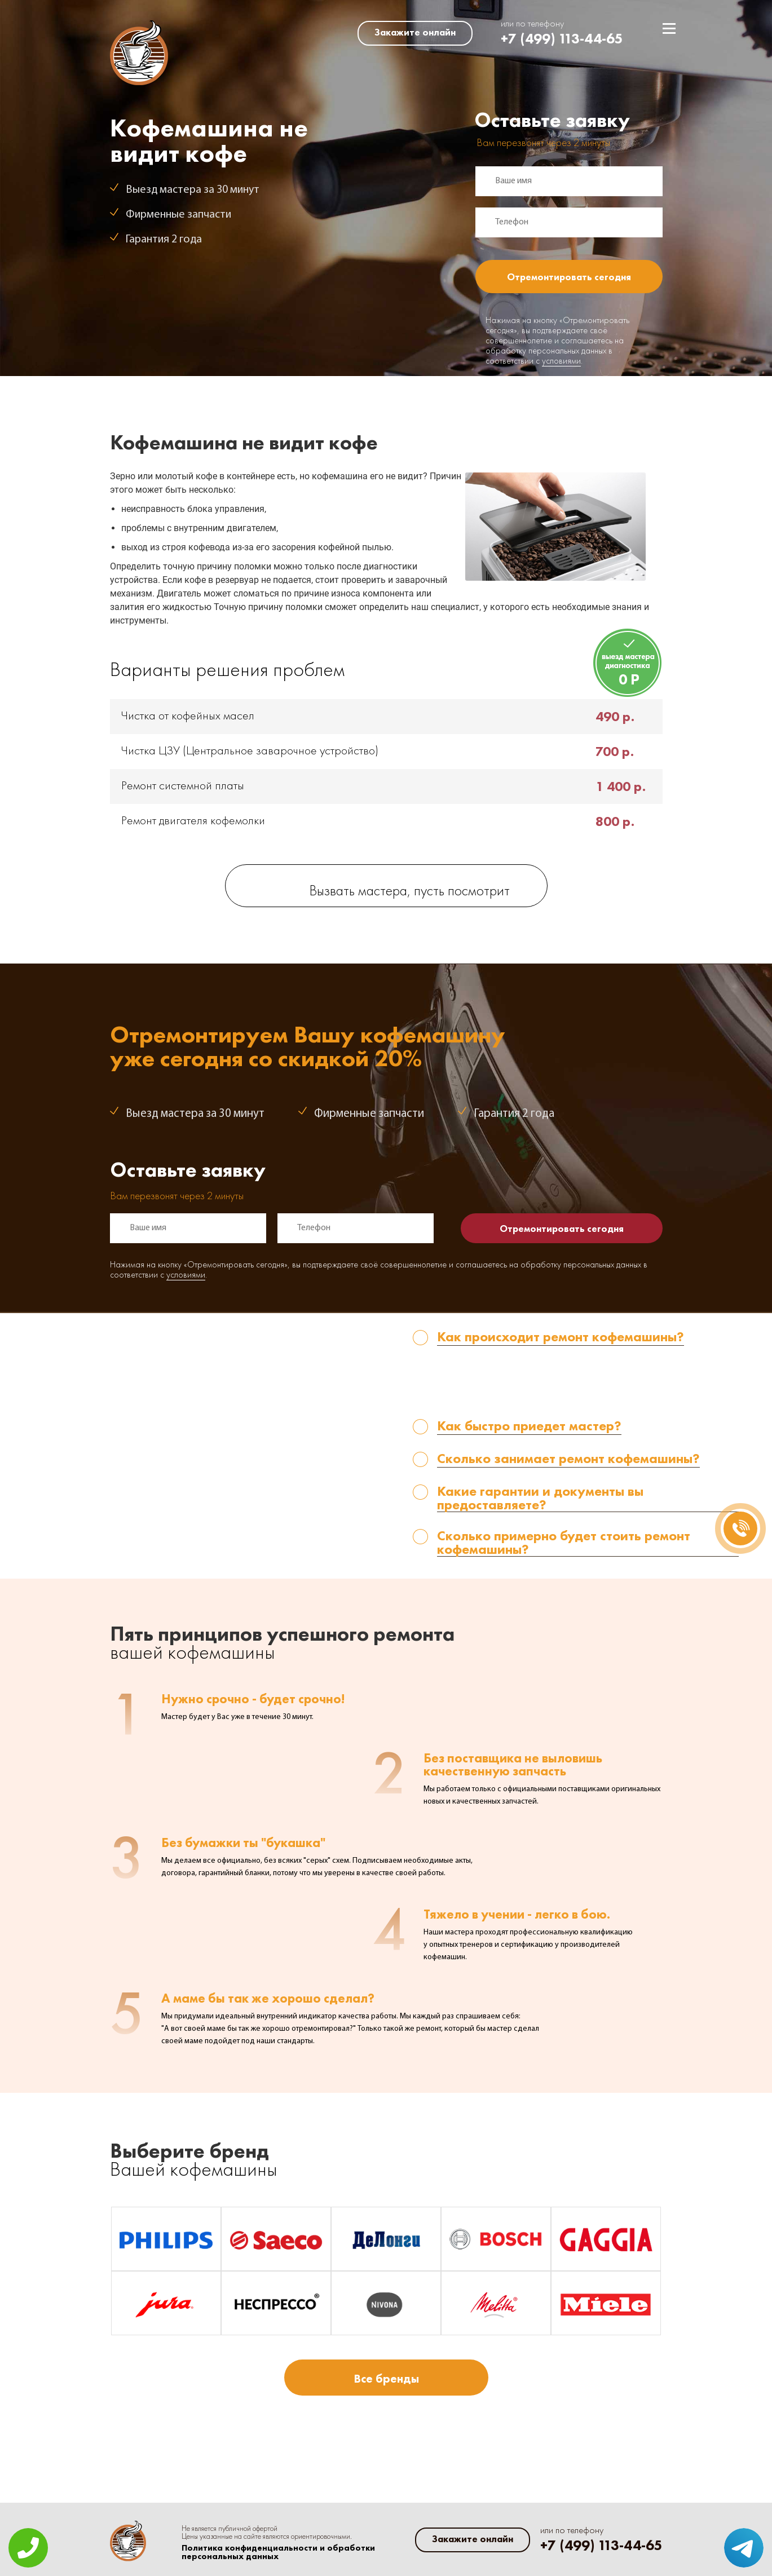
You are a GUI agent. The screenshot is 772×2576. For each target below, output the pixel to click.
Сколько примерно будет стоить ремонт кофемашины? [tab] (563, 1543)
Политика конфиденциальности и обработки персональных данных (278, 2552)
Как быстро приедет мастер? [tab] (529, 1426)
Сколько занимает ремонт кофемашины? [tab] (568, 1459)
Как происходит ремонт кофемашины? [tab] (560, 1337)
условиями (561, 361)
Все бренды (386, 2378)
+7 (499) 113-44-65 (562, 38)
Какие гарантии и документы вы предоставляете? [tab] (540, 1498)
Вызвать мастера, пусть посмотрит (410, 892)
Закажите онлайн (415, 32)
